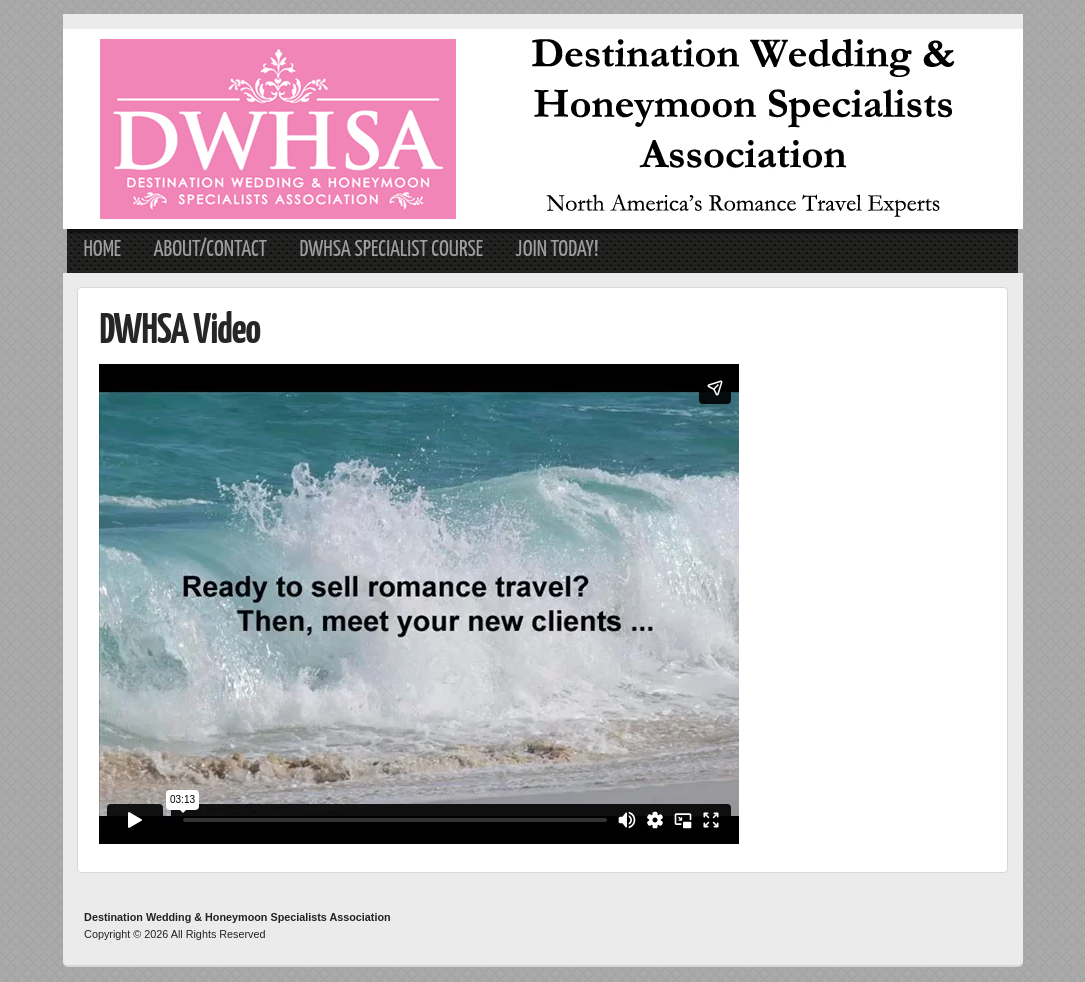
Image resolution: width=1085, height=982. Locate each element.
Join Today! (556, 250)
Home (102, 250)
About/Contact (210, 250)
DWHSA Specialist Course (391, 250)
